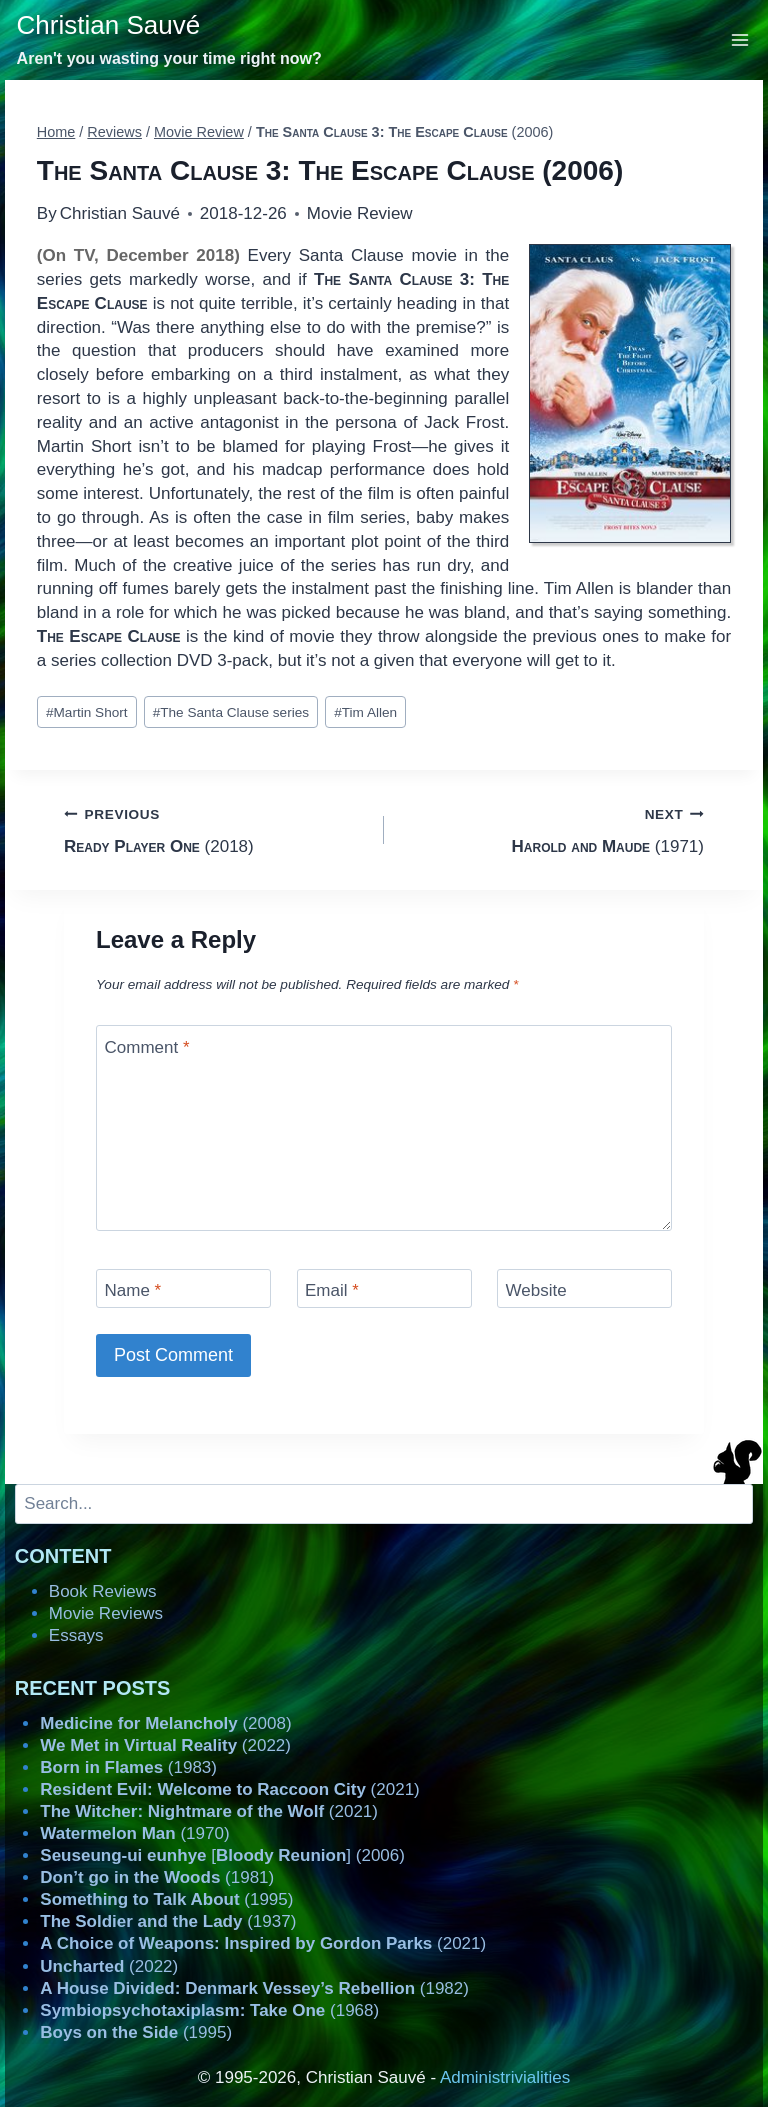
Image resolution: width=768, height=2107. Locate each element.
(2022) (165, 1745)
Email (332, 1290)
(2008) (165, 1723)
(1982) (254, 1988)
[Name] (183, 1288)
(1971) (552, 828)
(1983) (128, 1767)
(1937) (168, 1921)
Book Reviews (103, 1591)
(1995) (166, 1899)
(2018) (215, 828)
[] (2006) (222, 1855)
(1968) (209, 2010)
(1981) (157, 1877)
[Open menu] (740, 39)
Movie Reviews (106, 1613)
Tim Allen (365, 712)
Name (133, 1290)
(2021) (229, 1789)
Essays (76, 1635)
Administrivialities (505, 2077)
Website (536, 1290)
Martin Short (87, 712)
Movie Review (360, 213)
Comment (147, 1047)
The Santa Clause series (231, 712)
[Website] (584, 1288)
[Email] (384, 1288)
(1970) (134, 1833)
